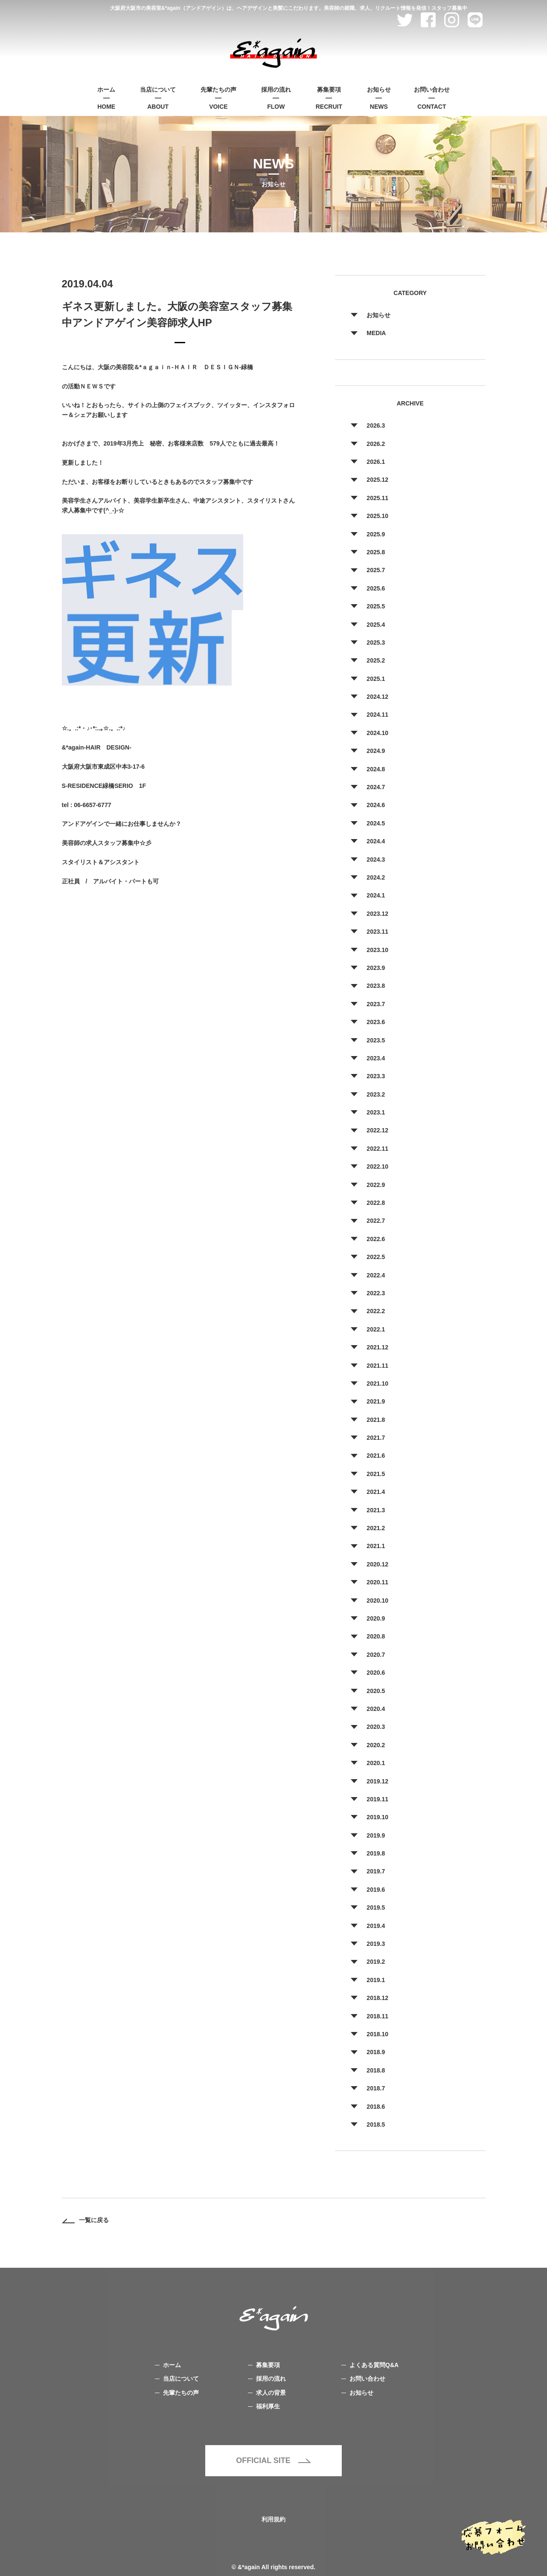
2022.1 (376, 1329)
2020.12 (377, 1564)
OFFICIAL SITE (273, 2460)
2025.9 (376, 534)
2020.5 (376, 1690)
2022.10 (377, 1166)
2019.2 (376, 1961)
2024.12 (377, 696)
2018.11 (377, 2016)
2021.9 (376, 1401)
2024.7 (376, 787)
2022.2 (376, 1311)
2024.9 (376, 750)
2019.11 (377, 1799)
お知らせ (378, 315)
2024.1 (376, 895)
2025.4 (376, 624)
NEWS (379, 97)
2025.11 (377, 498)
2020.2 (376, 1745)
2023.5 (376, 1040)
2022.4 (376, 1275)
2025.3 (376, 642)
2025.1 (376, 678)
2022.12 (377, 1130)
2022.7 (376, 1220)
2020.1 (376, 1763)
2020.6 (376, 1672)
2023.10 (377, 949)
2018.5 (376, 2124)
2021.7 (376, 1437)
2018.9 (376, 2052)
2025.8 (376, 552)
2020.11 (377, 1582)
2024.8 (376, 769)
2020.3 (376, 1726)
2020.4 (376, 1708)
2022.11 (377, 1148)
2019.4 (376, 1925)
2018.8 (376, 2070)
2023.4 (376, 1058)
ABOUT (158, 97)
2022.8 (376, 1202)
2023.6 (376, 1022)
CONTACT (432, 97)
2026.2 (376, 443)
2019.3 (376, 1943)
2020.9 (376, 1618)
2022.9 (376, 1184)
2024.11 (377, 714)
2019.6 (376, 1889)
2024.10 (377, 732)
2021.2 (376, 1528)
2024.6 (376, 805)
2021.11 (377, 1365)
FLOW (276, 97)
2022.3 (376, 1293)
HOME (106, 97)
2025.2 (376, 660)
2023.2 (376, 1094)
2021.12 (377, 1347)
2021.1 (376, 1546)
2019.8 (376, 1853)
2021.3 (376, 1510)
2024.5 (376, 823)
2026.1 (376, 461)
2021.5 (376, 1473)
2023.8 (376, 985)
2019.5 (376, 1907)
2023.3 (376, 1076)
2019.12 (377, 1781)
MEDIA (376, 333)
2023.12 (377, 913)
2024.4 (376, 841)
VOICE (218, 97)
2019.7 (376, 1871)
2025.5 (376, 606)
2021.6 (376, 1455)
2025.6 (376, 588)
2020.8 (376, 1636)
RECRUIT (329, 97)
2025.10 (377, 515)
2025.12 (377, 479)
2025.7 (376, 570)
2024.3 (376, 859)
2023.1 (376, 1112)
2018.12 (377, 1997)
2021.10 (377, 1383)
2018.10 (377, 2034)
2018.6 (376, 2106)
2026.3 (376, 425)
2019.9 (376, 1835)
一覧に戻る (85, 2220)
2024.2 (376, 877)
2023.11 (377, 931)
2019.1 (376, 1980)
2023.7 (376, 1004)
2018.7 (376, 2088)
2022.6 (376, 1239)
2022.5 (376, 1256)
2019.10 (377, 1817)
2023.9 (376, 967)
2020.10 (377, 1600)
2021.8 (376, 1419)
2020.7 (376, 1654)
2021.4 (376, 1491)
